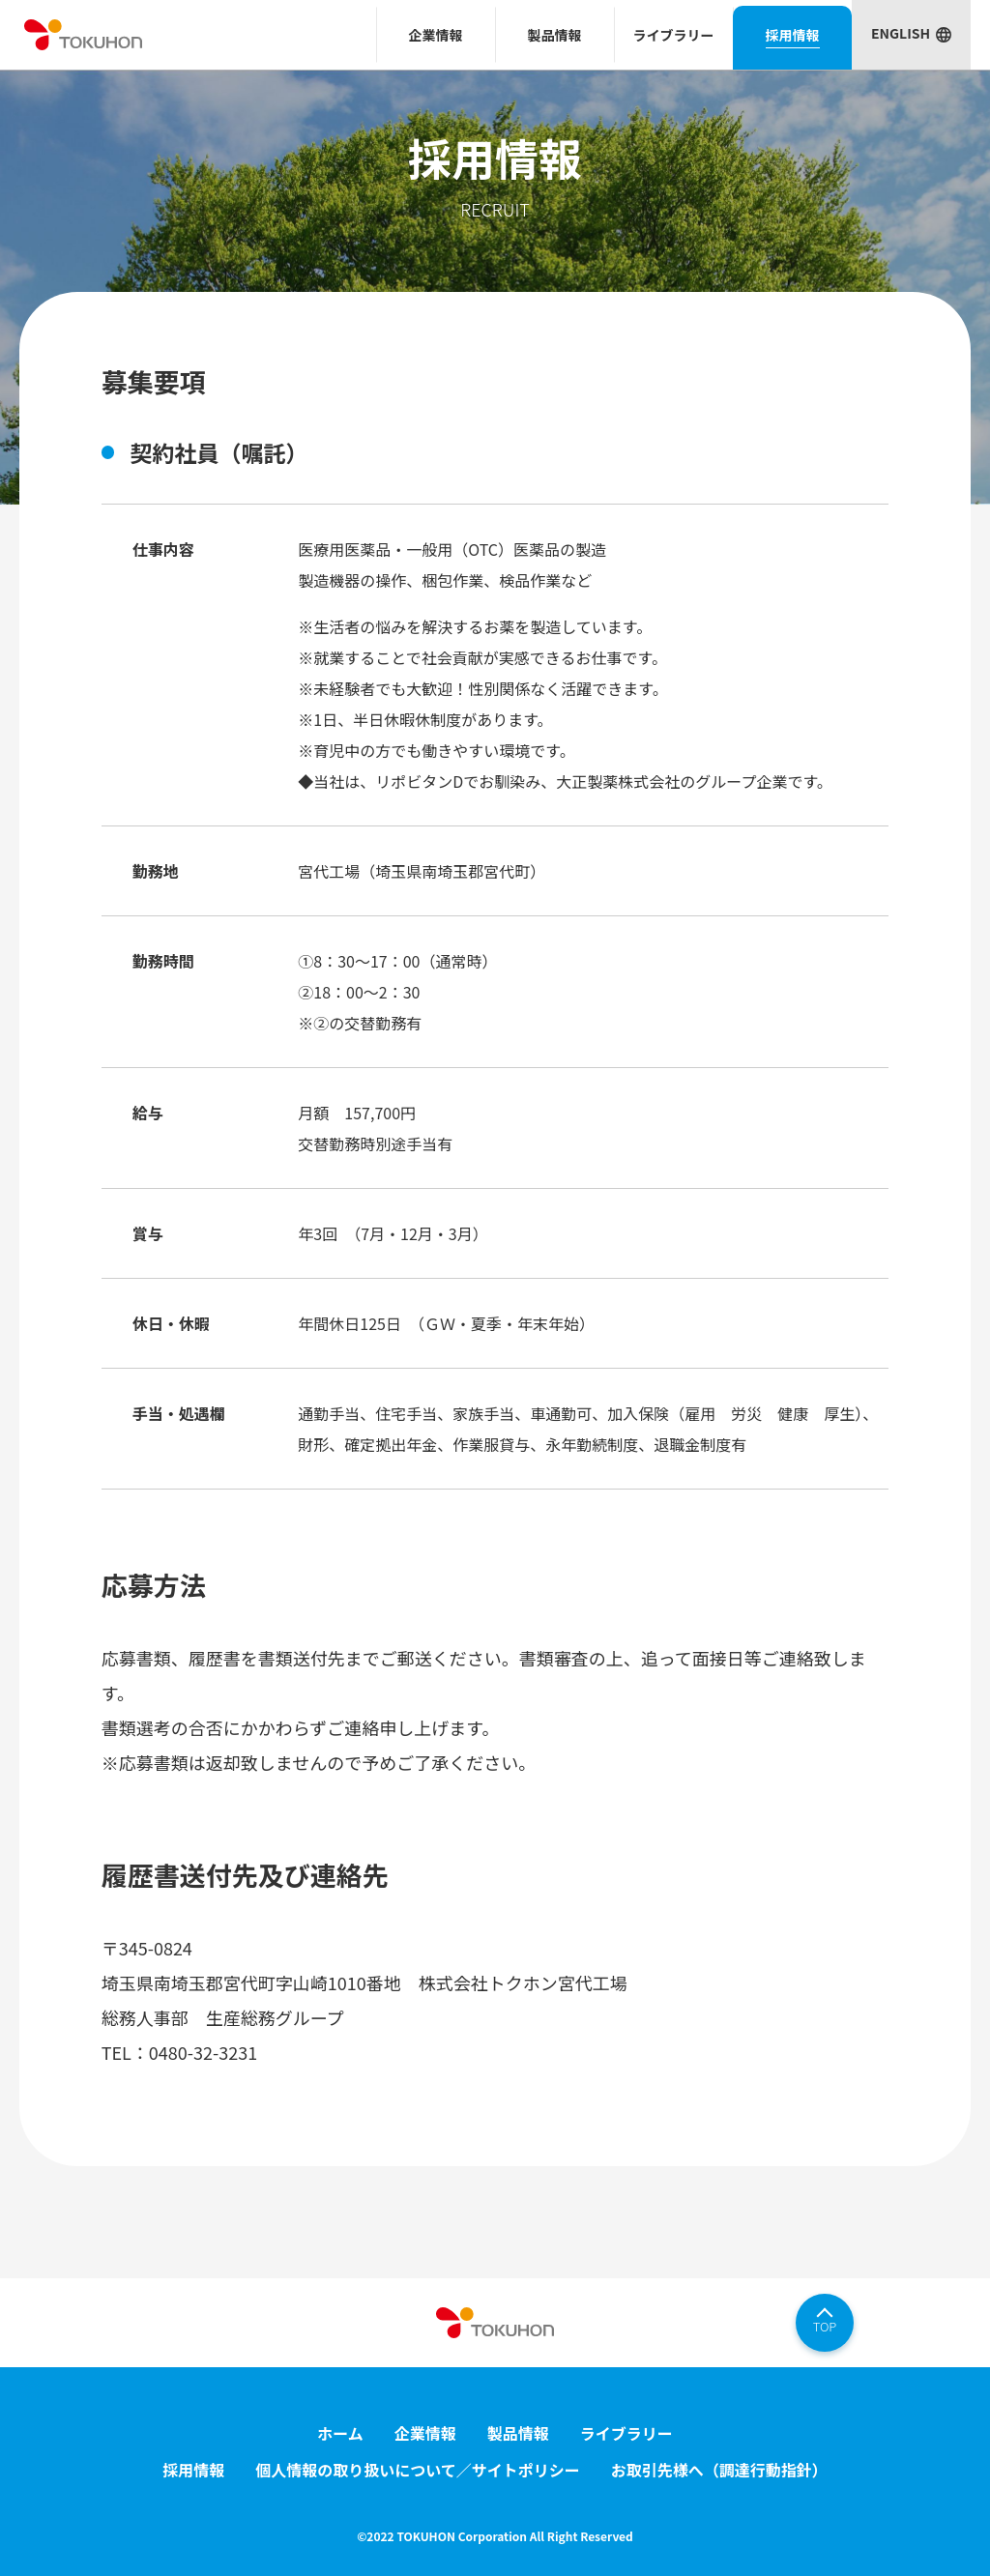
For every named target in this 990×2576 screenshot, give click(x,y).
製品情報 (518, 2433)
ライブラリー (626, 2433)
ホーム (340, 2433)
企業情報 (425, 2433)
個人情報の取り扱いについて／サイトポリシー (417, 2469)
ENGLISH (900, 33)
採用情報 (193, 2469)
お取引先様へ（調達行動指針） (719, 2469)
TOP (825, 2326)
